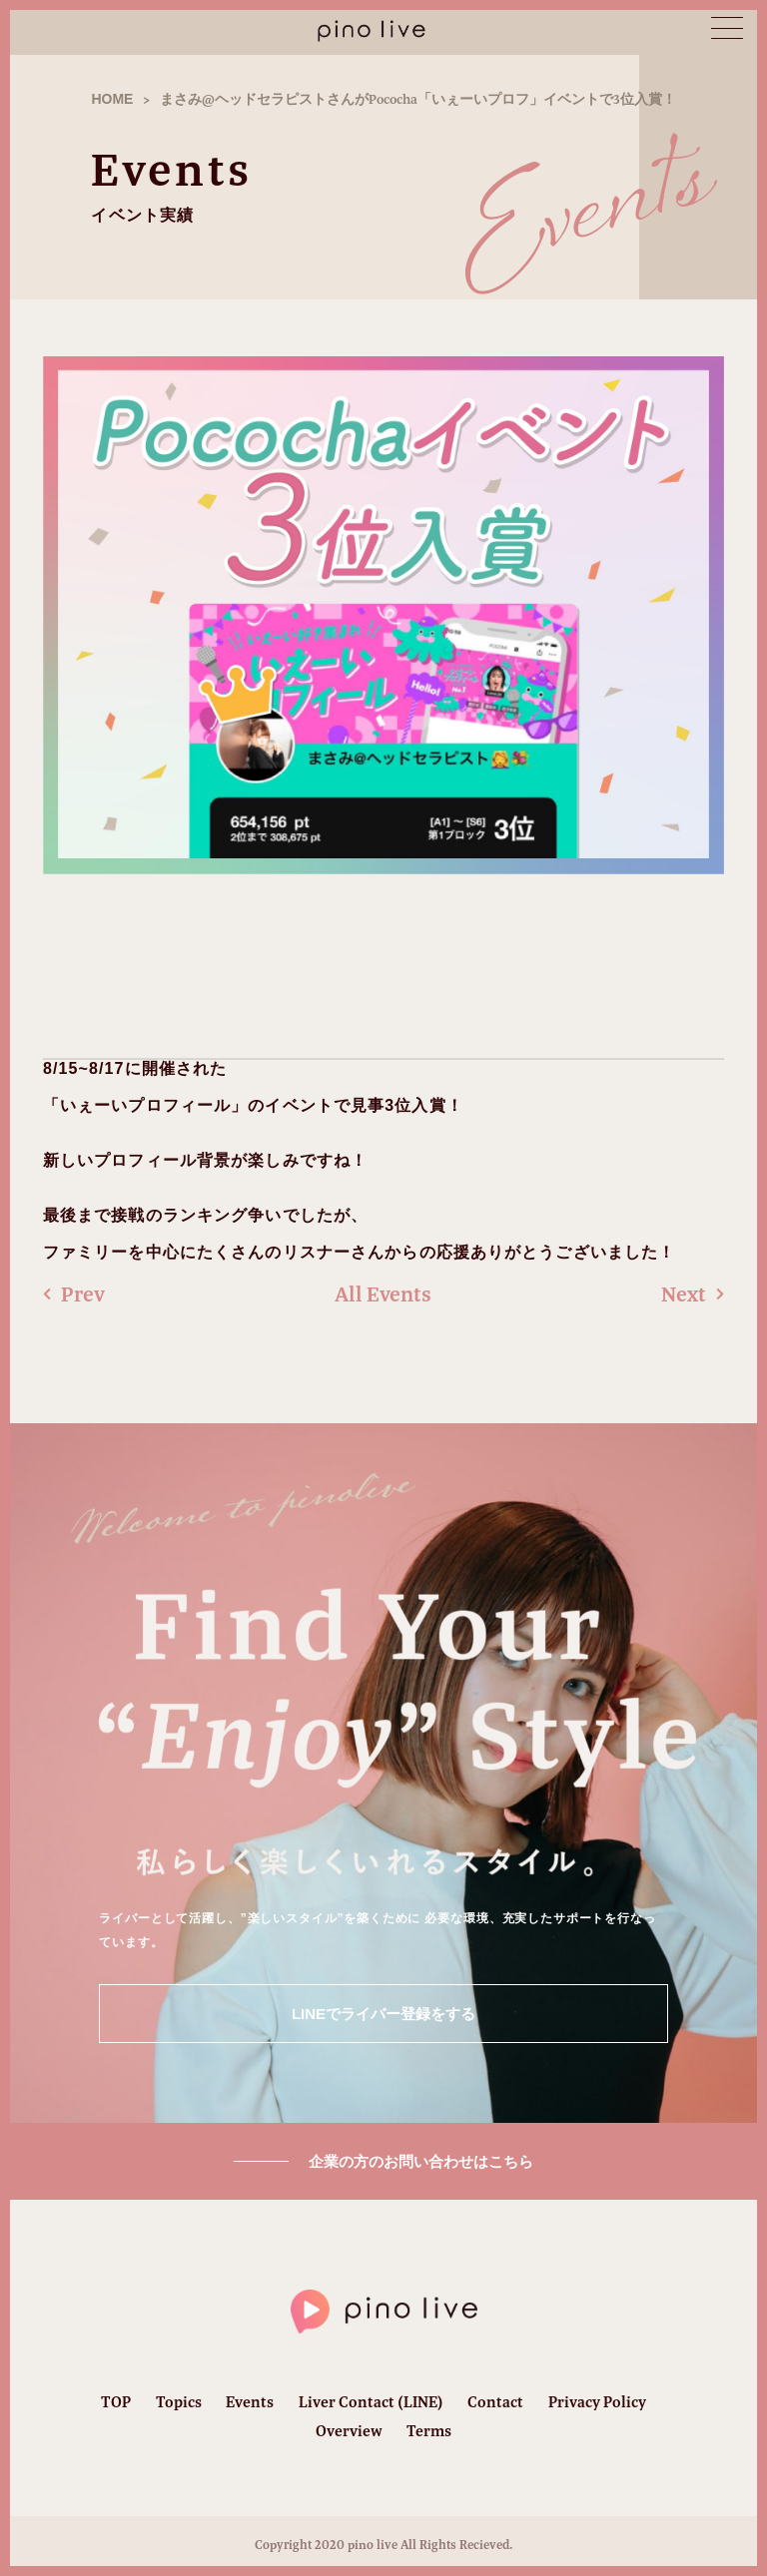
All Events (383, 1294)
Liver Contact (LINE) (371, 2401)
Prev (74, 1294)
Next (692, 1294)
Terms (428, 2430)
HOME (112, 99)
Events (250, 2401)
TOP (116, 2401)
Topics (179, 2401)
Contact (495, 2401)
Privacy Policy (597, 2401)
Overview (349, 2430)
